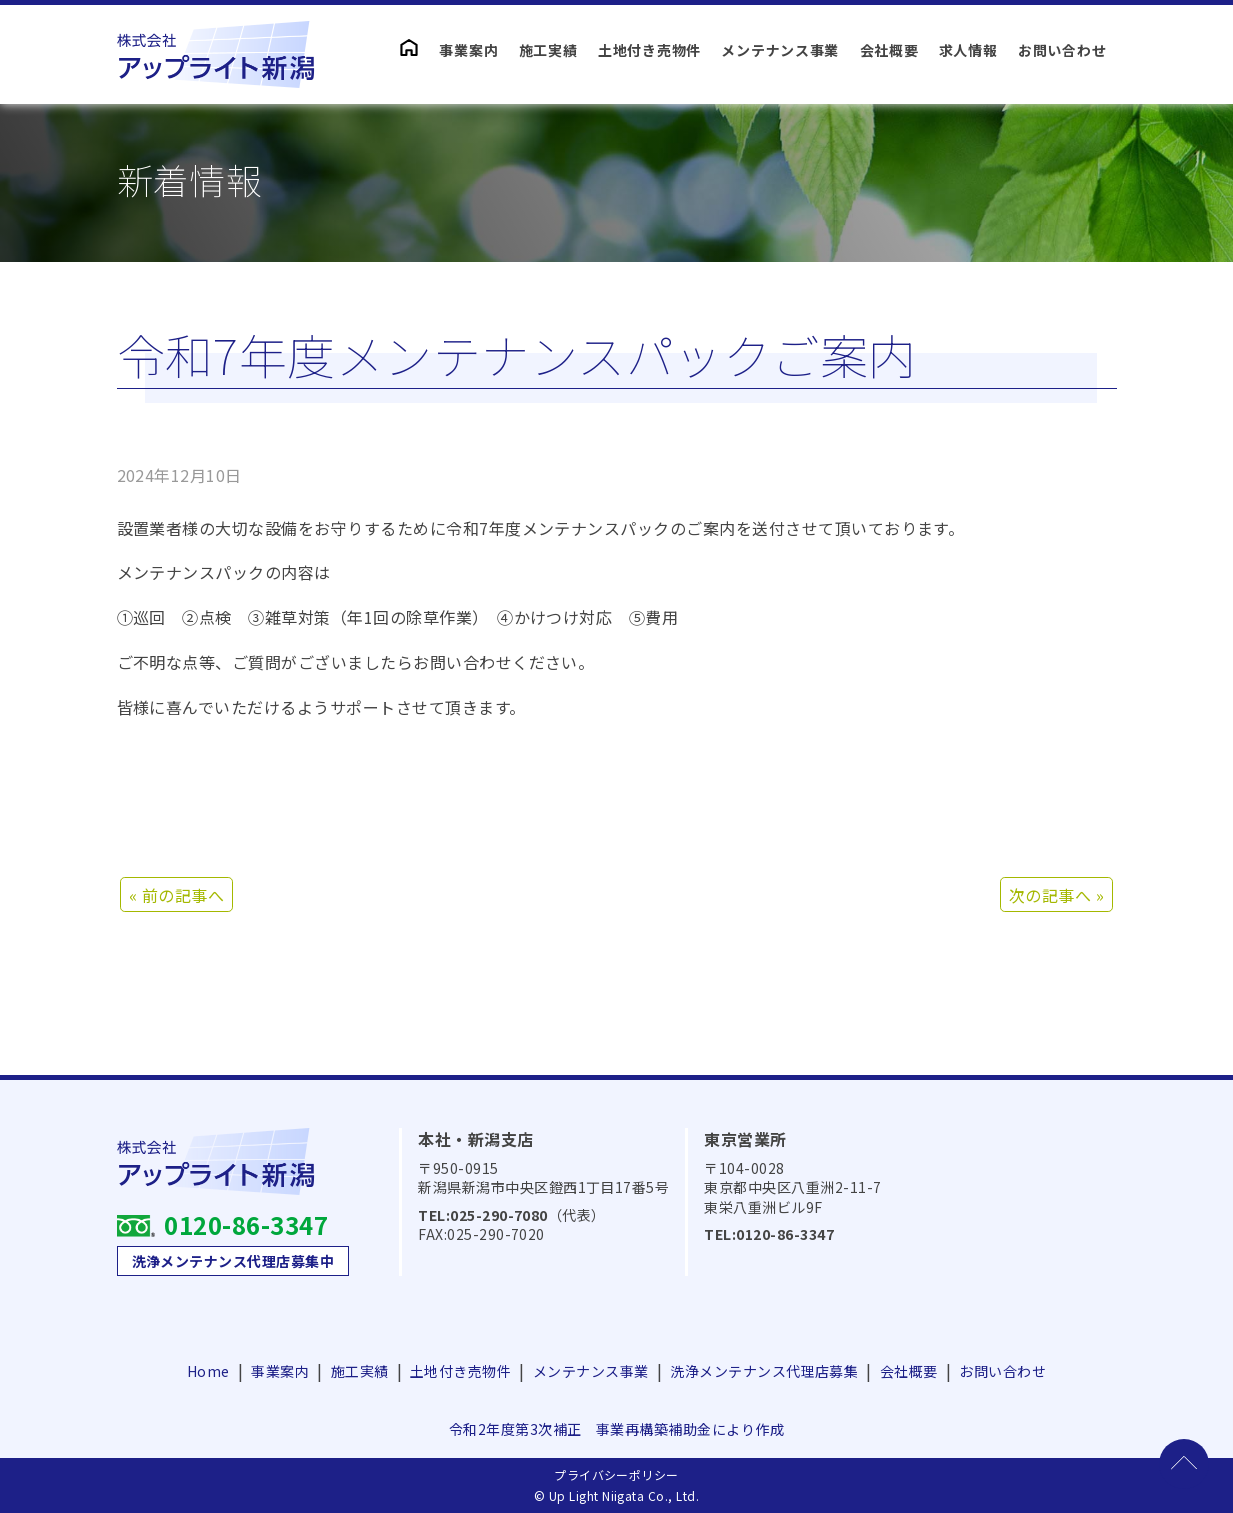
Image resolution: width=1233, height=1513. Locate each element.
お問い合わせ (1062, 50)
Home (208, 1371)
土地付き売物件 (649, 50)
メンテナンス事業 (780, 50)
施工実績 (548, 50)
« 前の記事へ (176, 895)
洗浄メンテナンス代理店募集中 (233, 1261)
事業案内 (468, 50)
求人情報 (968, 50)
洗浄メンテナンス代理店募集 (764, 1371)
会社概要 (889, 50)
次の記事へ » (1056, 895)
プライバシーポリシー (616, 1474)
